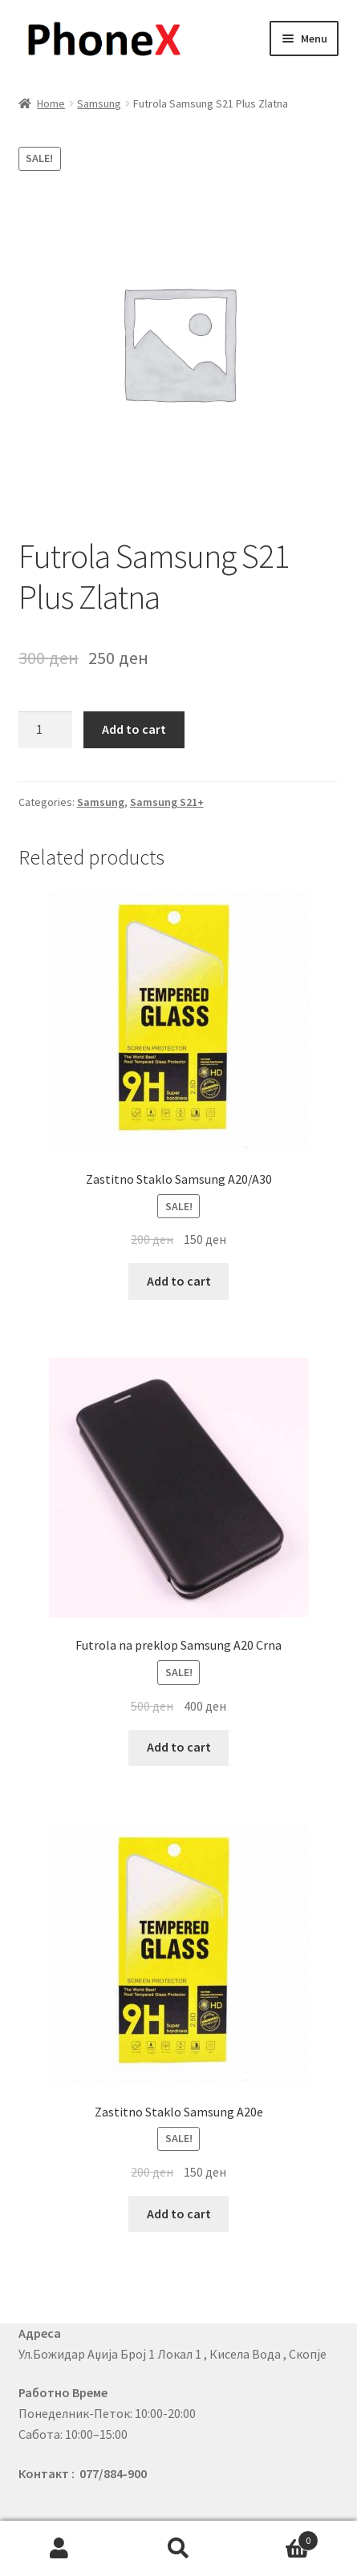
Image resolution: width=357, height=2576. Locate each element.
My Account (59, 2548)
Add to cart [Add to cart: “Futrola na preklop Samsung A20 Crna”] (179, 1747)
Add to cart (134, 729)
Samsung (99, 103)
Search (178, 2548)
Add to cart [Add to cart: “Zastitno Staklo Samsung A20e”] (179, 2213)
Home (51, 103)
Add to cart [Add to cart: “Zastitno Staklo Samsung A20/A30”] (179, 1281)
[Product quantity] (45, 729)
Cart (278, 2537)
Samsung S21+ (167, 802)
